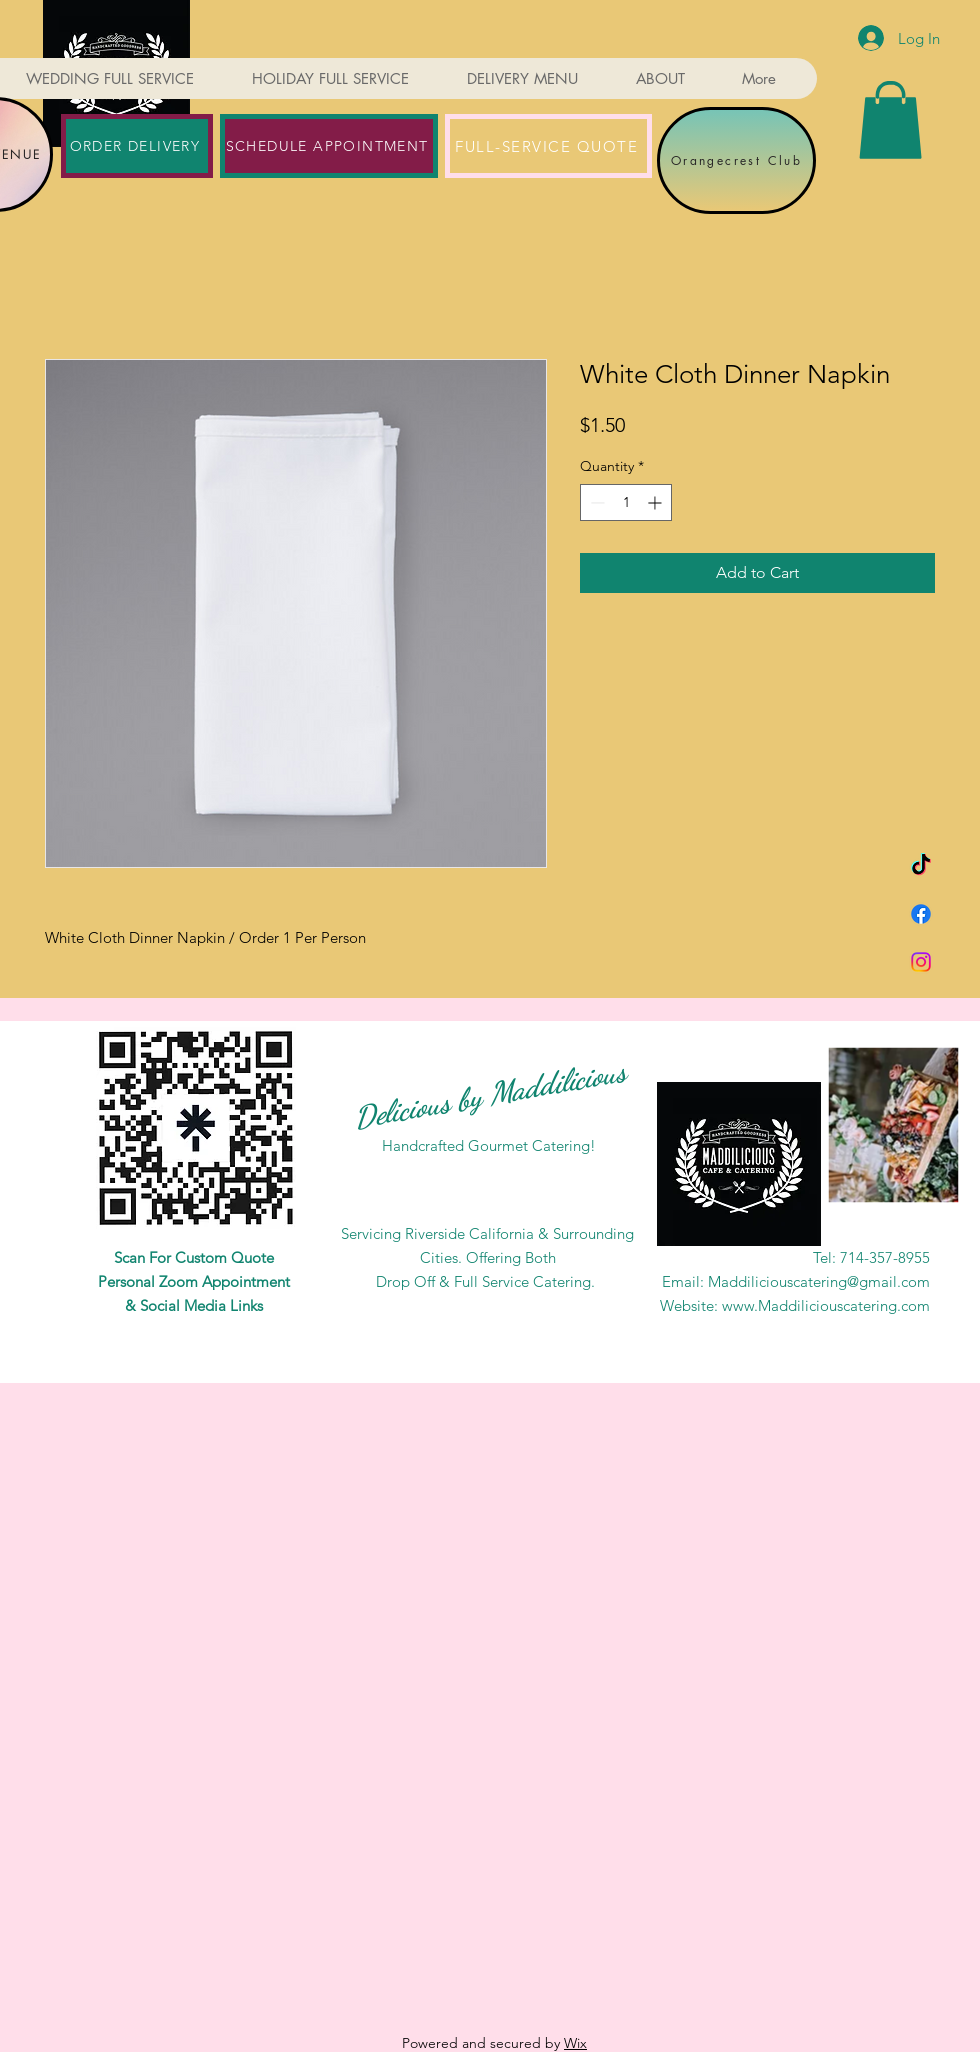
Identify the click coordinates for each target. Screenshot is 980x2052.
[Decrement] (595, 502)
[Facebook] (921, 914)
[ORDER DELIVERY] (137, 146)
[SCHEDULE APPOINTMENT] (329, 146)
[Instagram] (921, 962)
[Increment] (656, 502)
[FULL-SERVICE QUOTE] (548, 146)
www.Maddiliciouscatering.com (826, 1305)
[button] (890, 120)
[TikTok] (921, 866)
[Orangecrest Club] (736, 160)
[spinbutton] (626, 502)
